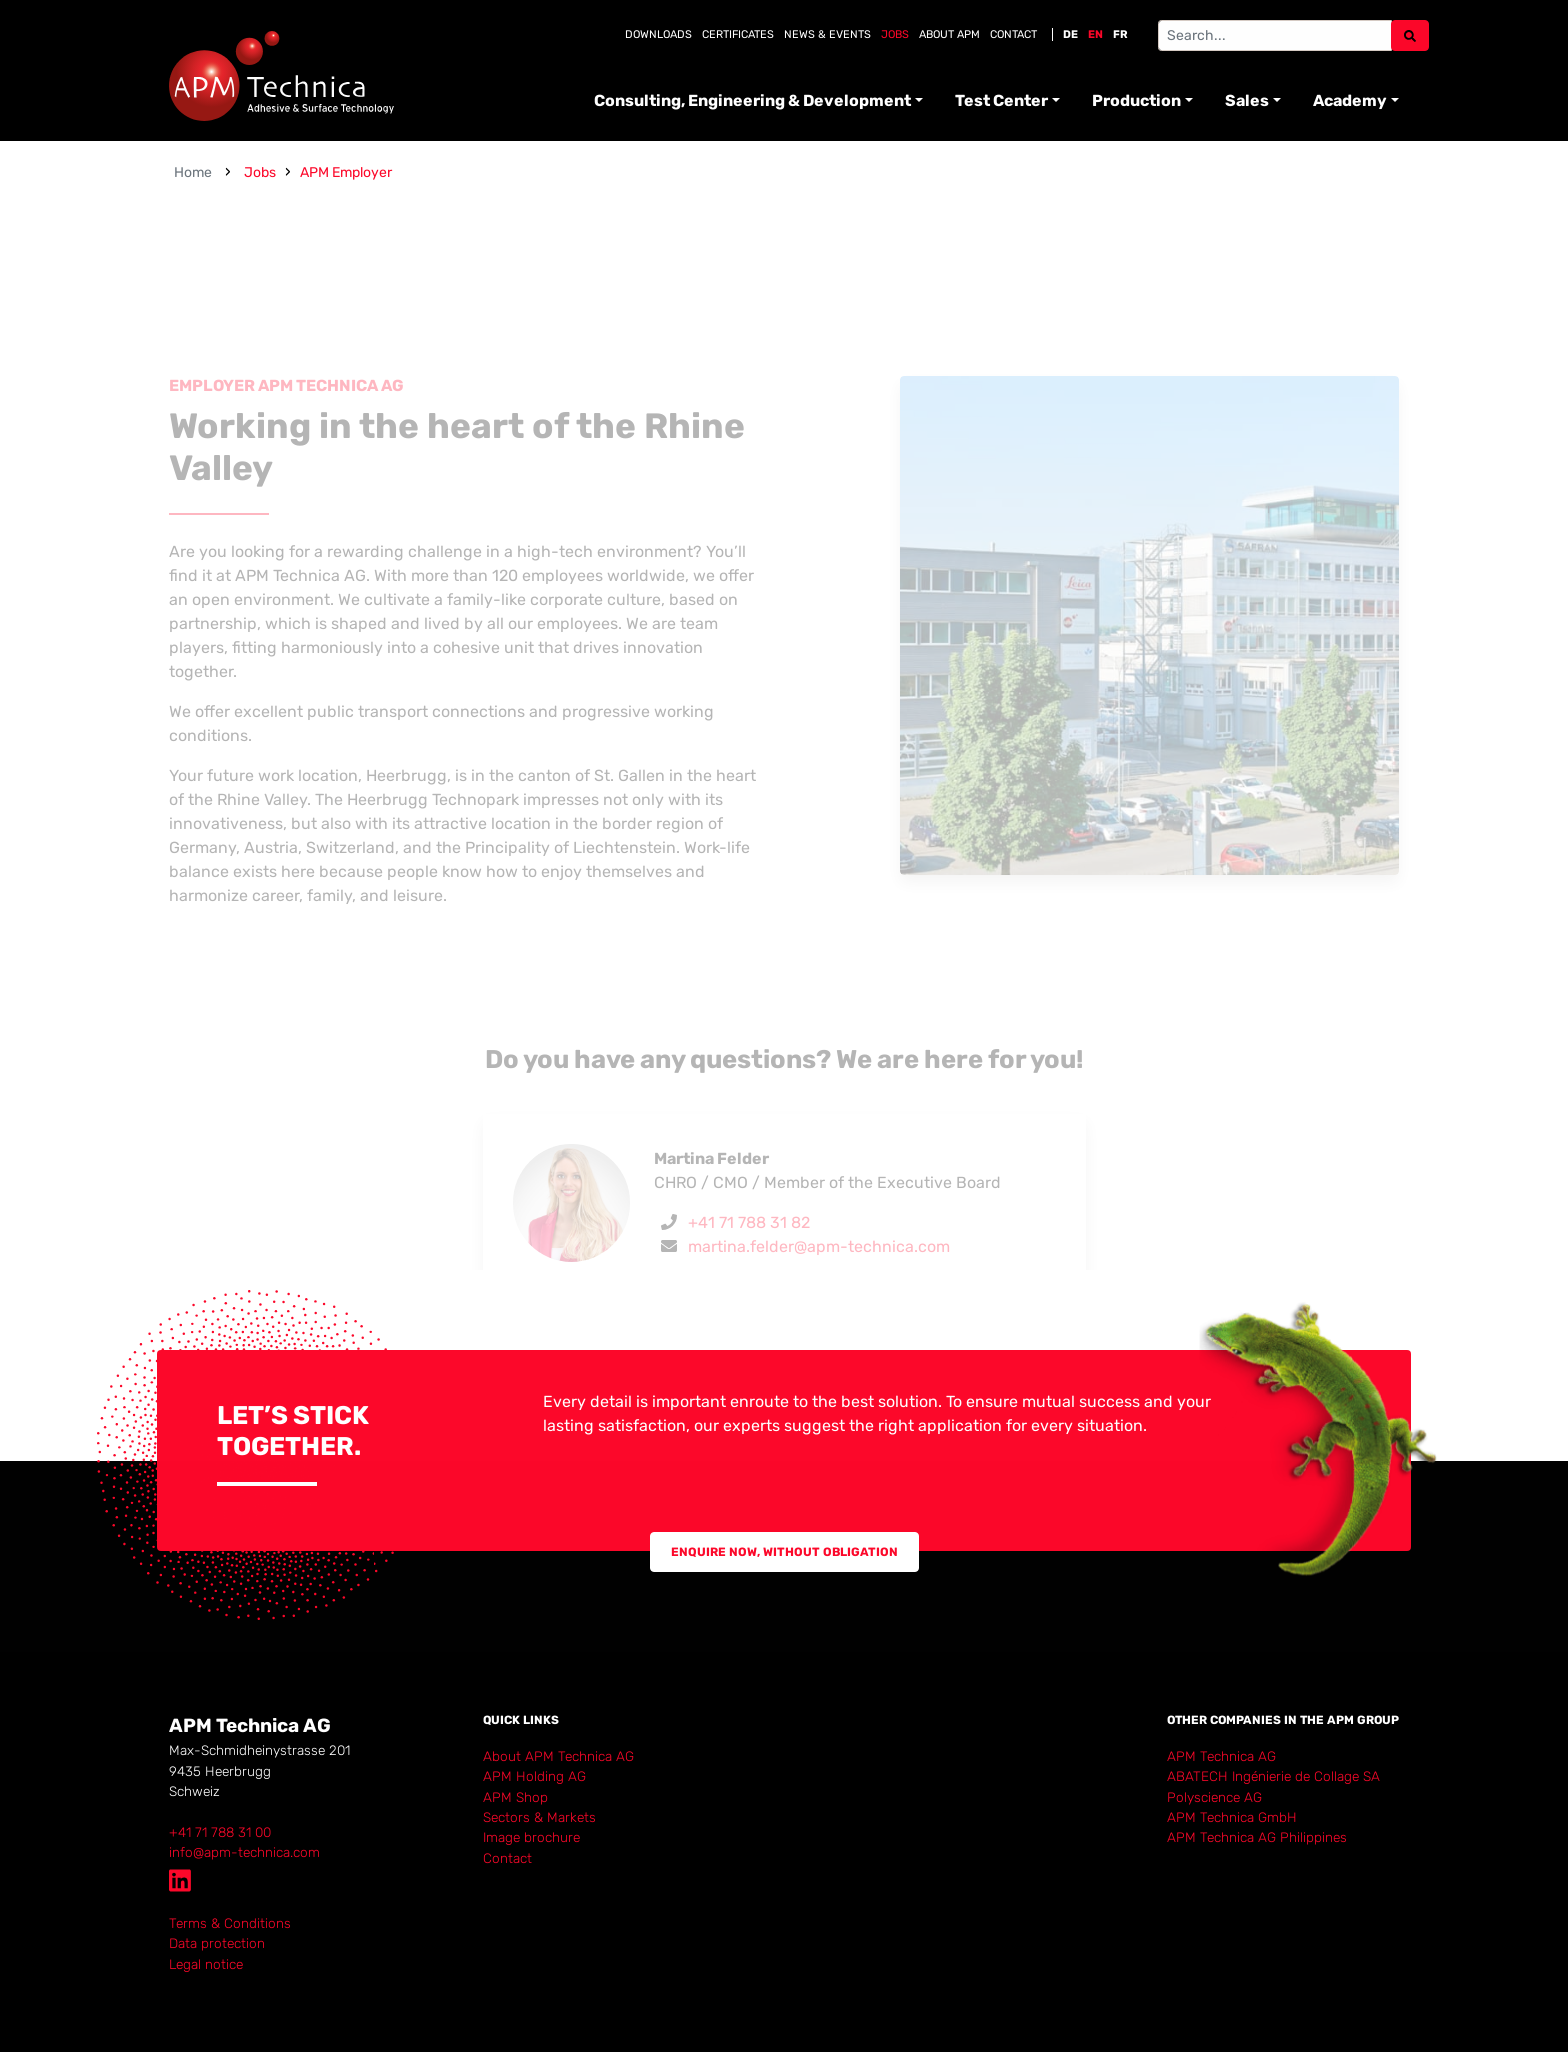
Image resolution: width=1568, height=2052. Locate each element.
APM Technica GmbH (1232, 1817)
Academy (1350, 100)
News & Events (827, 34)
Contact (1013, 34)
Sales (1247, 100)
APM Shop (515, 1797)
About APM (949, 34)
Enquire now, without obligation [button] (784, 1552)
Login (184, 1983)
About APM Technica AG (558, 1756)
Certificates (738, 34)
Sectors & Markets (539, 1817)
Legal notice (206, 1964)
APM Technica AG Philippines (1257, 1837)
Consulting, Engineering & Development (752, 100)
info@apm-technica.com (244, 1852)
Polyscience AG (1214, 1797)
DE (1070, 34)
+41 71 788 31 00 (220, 1832)
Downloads (658, 34)
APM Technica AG (1221, 1756)
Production (1136, 100)
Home (193, 172)
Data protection (217, 1943)
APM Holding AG (534, 1776)
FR (1120, 34)
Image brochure (531, 1837)
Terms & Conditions (230, 1923)
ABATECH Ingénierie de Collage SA (1273, 1776)
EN (1095, 34)
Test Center (1001, 100)
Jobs (895, 34)
